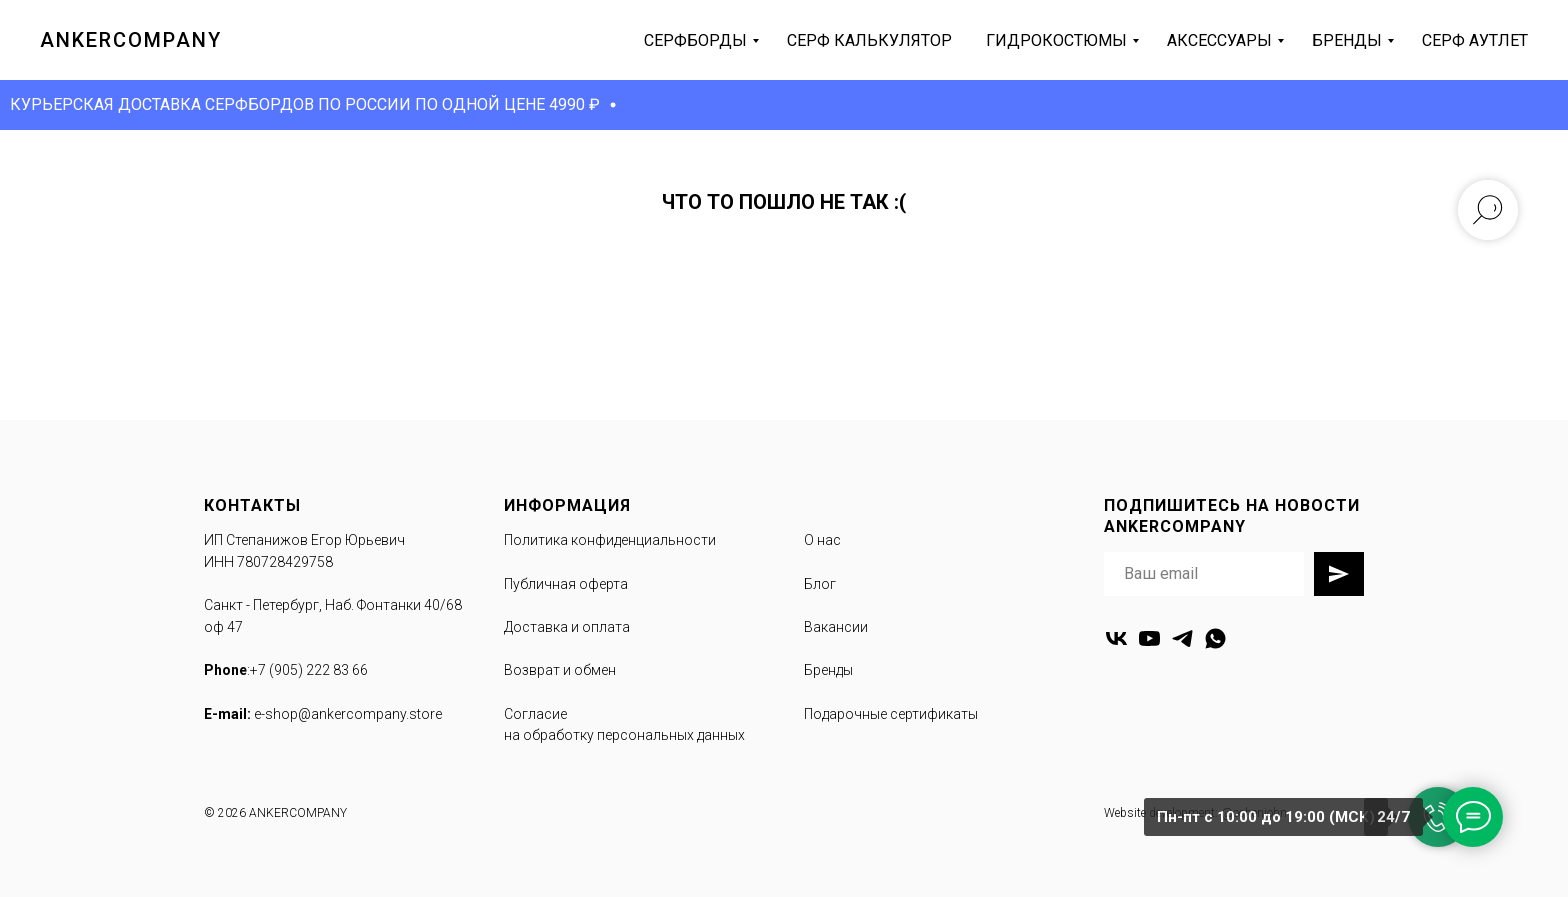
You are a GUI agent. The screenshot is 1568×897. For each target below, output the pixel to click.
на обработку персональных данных (624, 735)
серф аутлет (1475, 40)
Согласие (535, 714)
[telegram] (1182, 638)
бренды (1347, 40)
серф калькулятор (869, 40)
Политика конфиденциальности (610, 540)
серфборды (695, 40)
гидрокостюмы (1056, 40)
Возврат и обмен (560, 670)
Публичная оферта (566, 584)
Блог (820, 584)
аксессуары (1219, 40)
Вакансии (836, 627)
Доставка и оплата (567, 627)
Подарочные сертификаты (891, 714)
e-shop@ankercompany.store (348, 714)
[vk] (1116, 638)
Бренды (828, 670)
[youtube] (1149, 638)
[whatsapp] (1215, 638)
